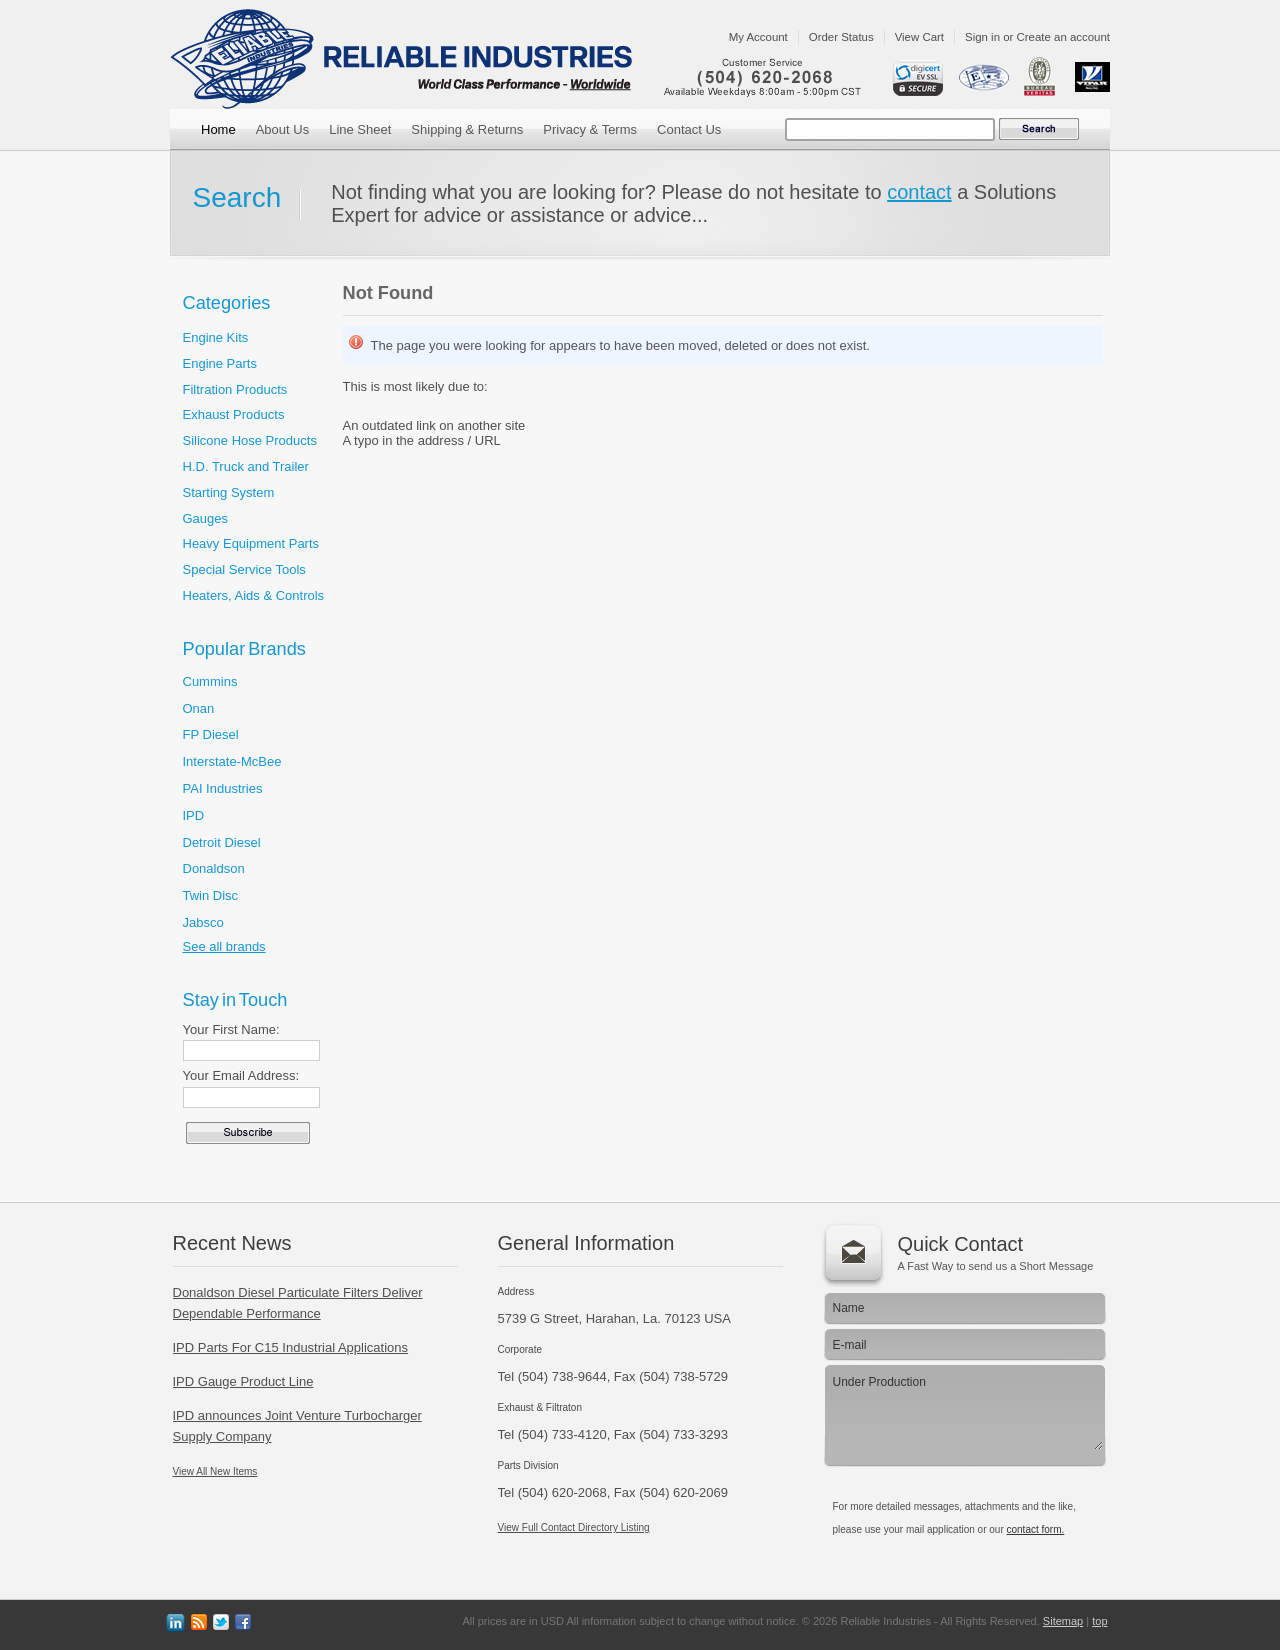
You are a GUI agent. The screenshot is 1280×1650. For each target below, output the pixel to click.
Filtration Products (235, 389)
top (1099, 1621)
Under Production (963, 1410)
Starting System (229, 492)
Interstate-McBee (232, 761)
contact (919, 192)
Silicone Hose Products (250, 440)
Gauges (206, 518)
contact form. (1035, 1529)
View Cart (919, 37)
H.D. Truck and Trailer (246, 466)
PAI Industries (223, 788)
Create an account (1063, 37)
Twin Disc (211, 895)
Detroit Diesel (222, 842)
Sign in (982, 37)
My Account (758, 37)
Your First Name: (231, 1029)
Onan (199, 708)
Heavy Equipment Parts (251, 543)
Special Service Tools (244, 569)
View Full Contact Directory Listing (574, 1527)
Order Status (841, 37)
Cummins (210, 681)
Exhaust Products (234, 414)
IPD (194, 815)
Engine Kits (216, 337)
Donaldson (214, 868)
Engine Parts (220, 363)
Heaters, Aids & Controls (254, 595)
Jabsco (203, 922)
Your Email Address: (241, 1075)
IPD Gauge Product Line (243, 1381)
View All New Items (215, 1471)
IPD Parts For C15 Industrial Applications (291, 1347)
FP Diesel (211, 734)
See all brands (224, 946)
